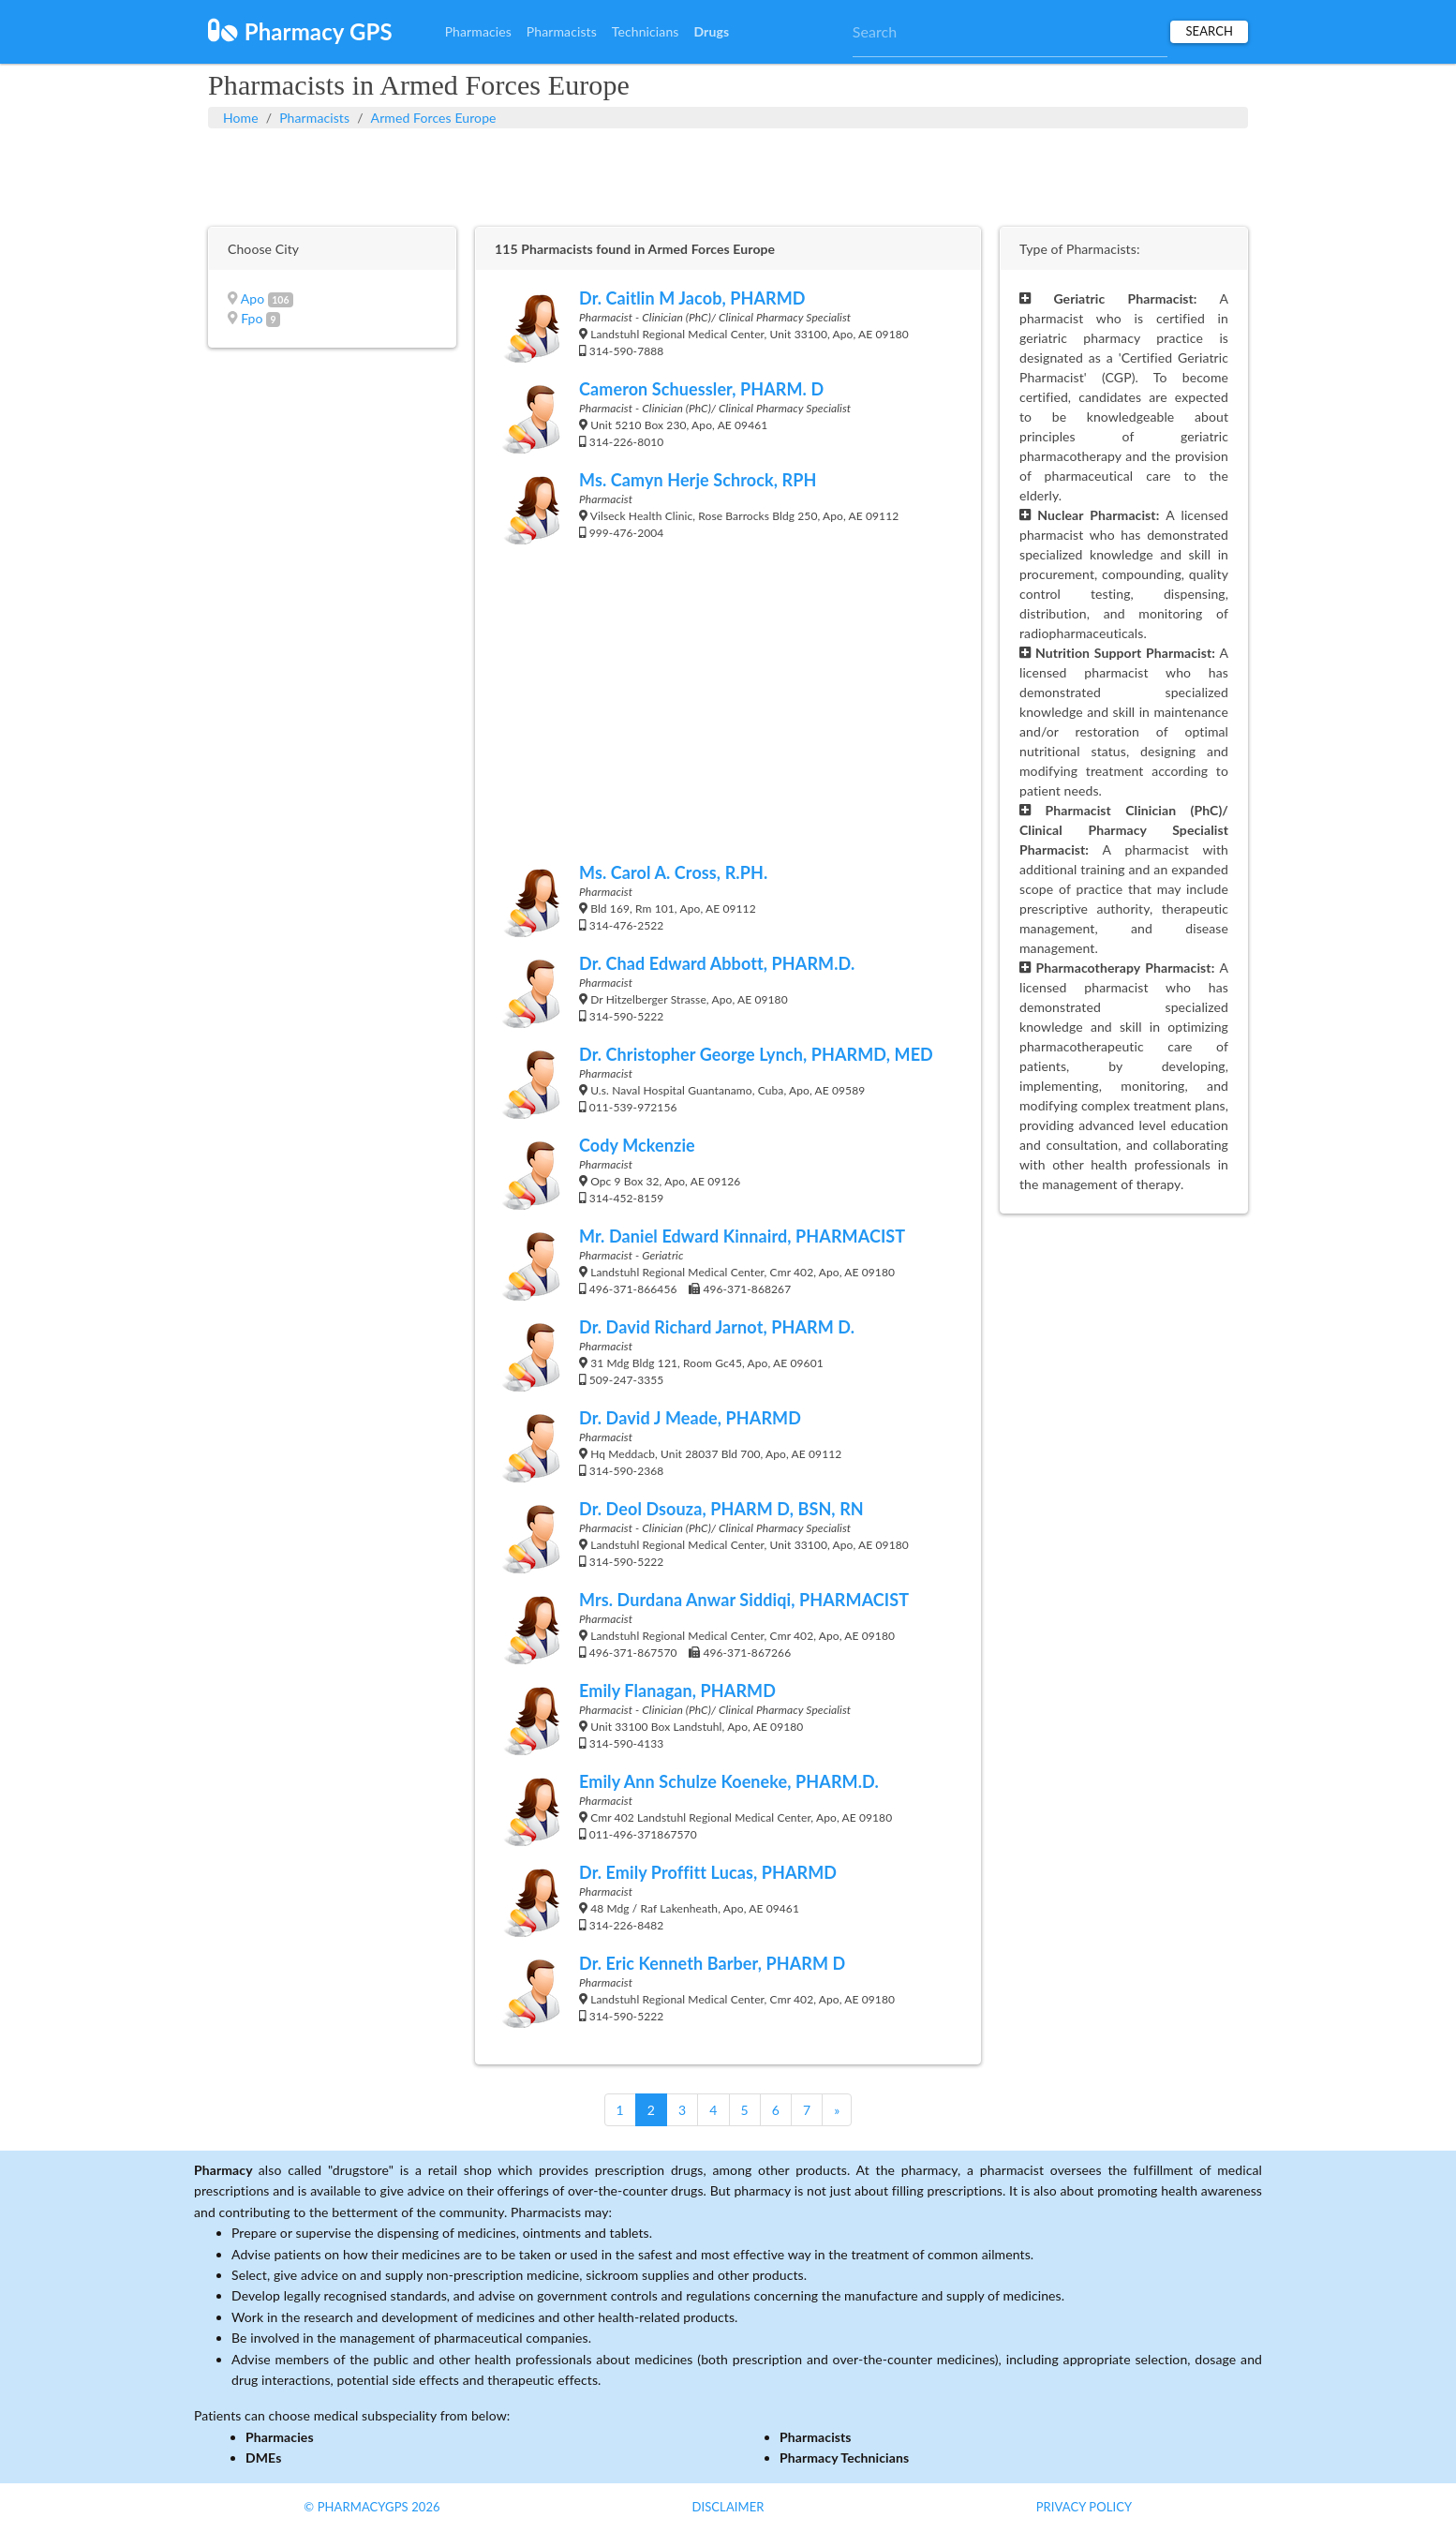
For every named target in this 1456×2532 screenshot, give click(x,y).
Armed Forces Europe (434, 118)
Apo (253, 298)
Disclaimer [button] (727, 2506)
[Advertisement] (728, 175)
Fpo (251, 318)
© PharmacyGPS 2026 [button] (371, 2506)
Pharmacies (478, 31)
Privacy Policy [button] (1084, 2506)
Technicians (645, 31)
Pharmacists (562, 31)
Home (241, 118)
